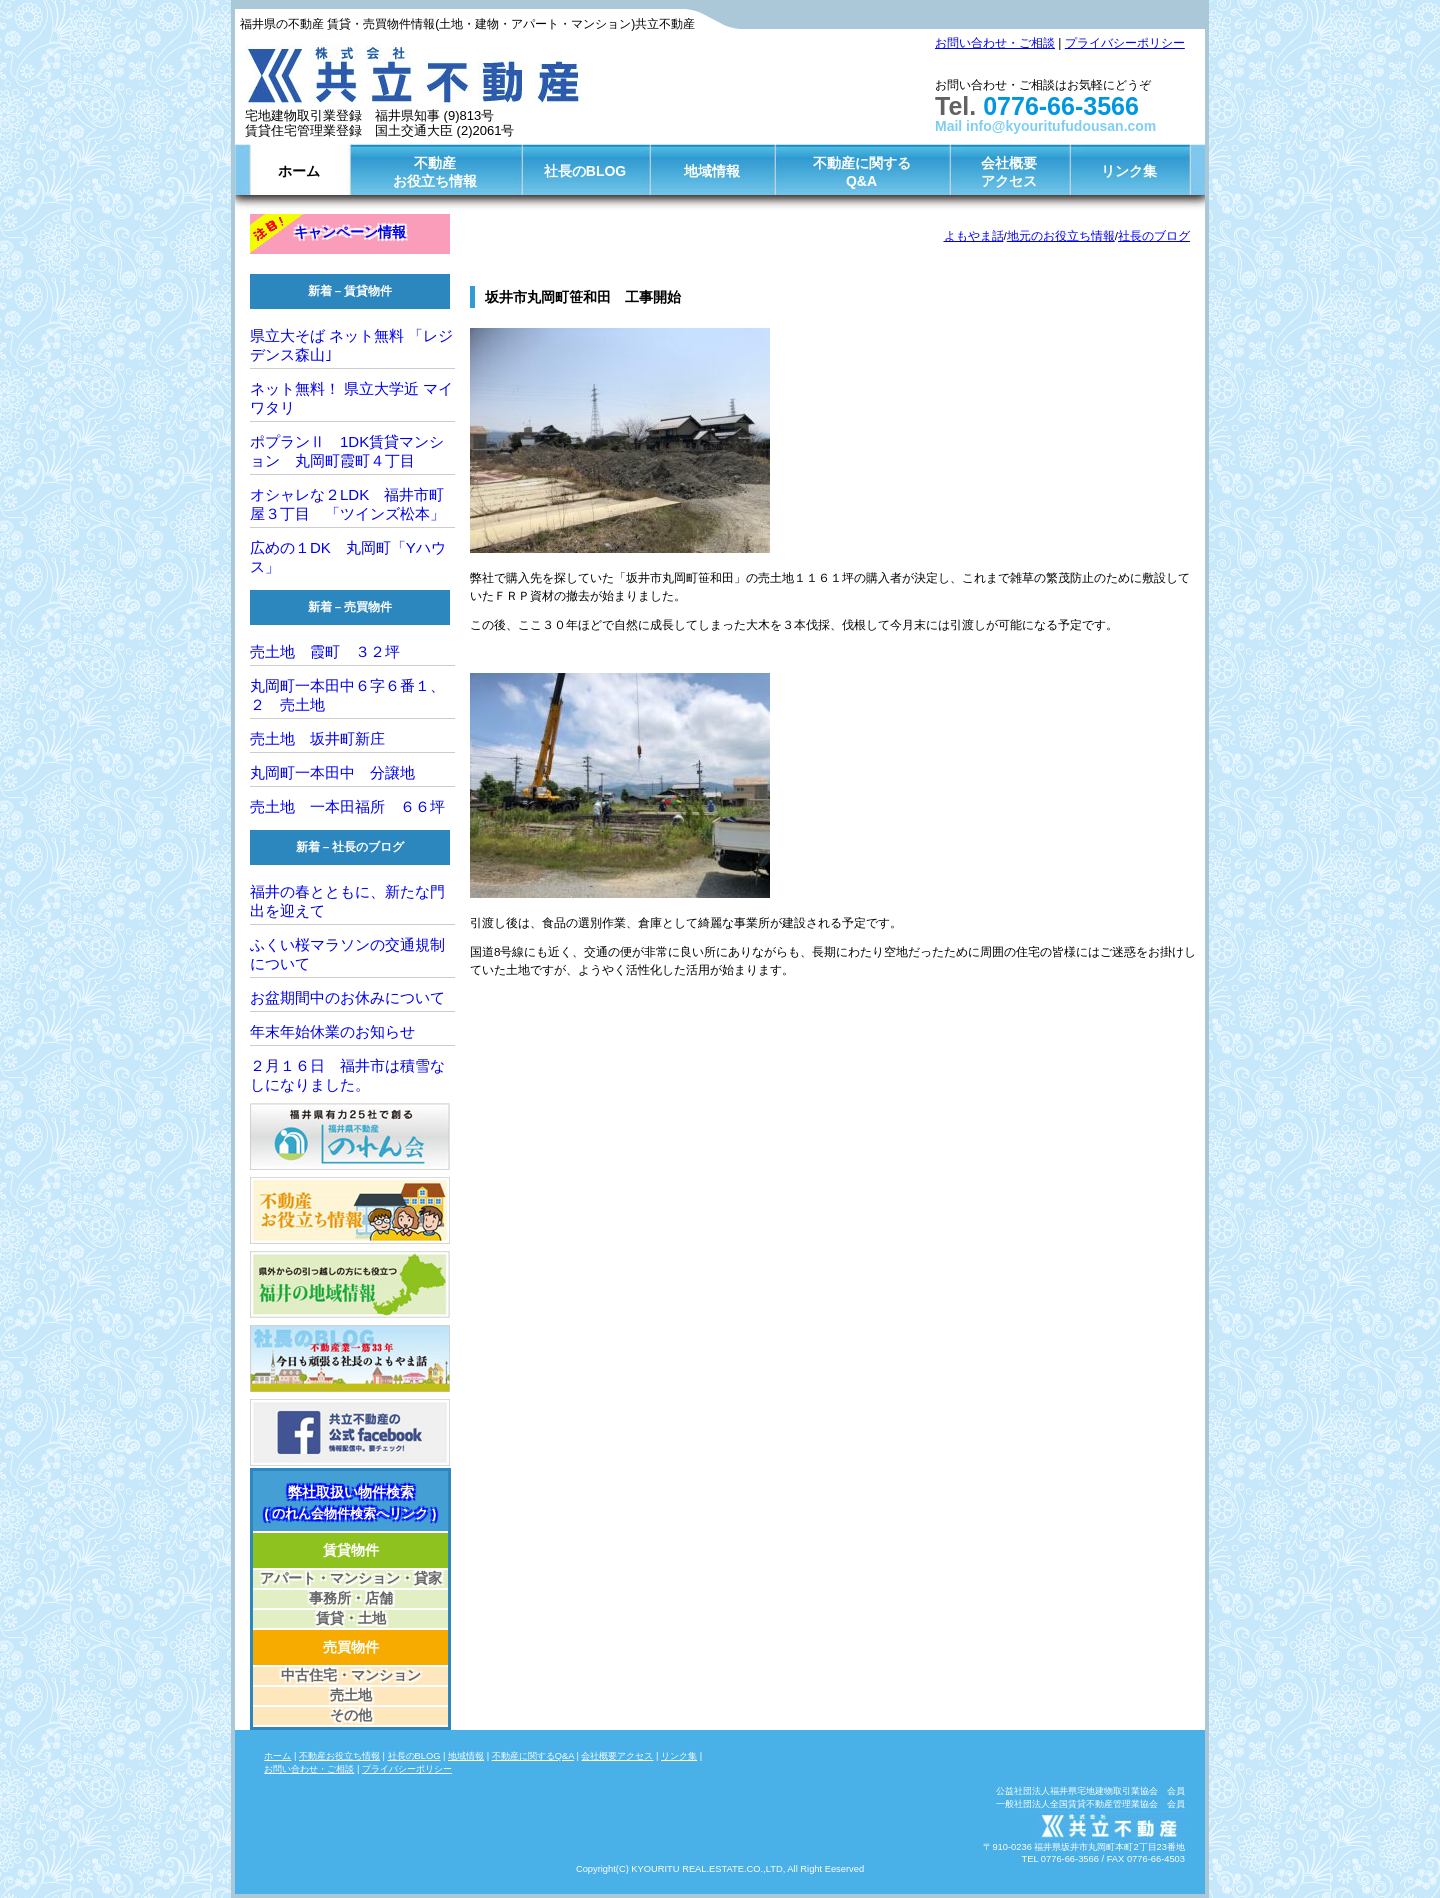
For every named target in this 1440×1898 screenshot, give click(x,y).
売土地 (351, 1695)
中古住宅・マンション (351, 1675)
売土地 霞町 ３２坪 (325, 651)
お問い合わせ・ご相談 (995, 43)
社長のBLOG (585, 171)
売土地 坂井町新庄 (325, 738)
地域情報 (712, 171)
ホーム (299, 171)
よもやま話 (974, 235)
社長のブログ (1154, 235)
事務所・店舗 (351, 1598)
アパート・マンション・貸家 (351, 1578)
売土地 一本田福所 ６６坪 (347, 806)
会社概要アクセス (1009, 172)
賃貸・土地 (351, 1618)
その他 (351, 1715)
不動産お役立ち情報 (435, 172)
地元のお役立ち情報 (1061, 235)
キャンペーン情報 (350, 232)
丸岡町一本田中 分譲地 (332, 772)
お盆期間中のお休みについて (347, 997)
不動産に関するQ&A (862, 172)
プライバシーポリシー (1125, 43)
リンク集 (1129, 171)
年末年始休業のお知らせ (332, 1031)
